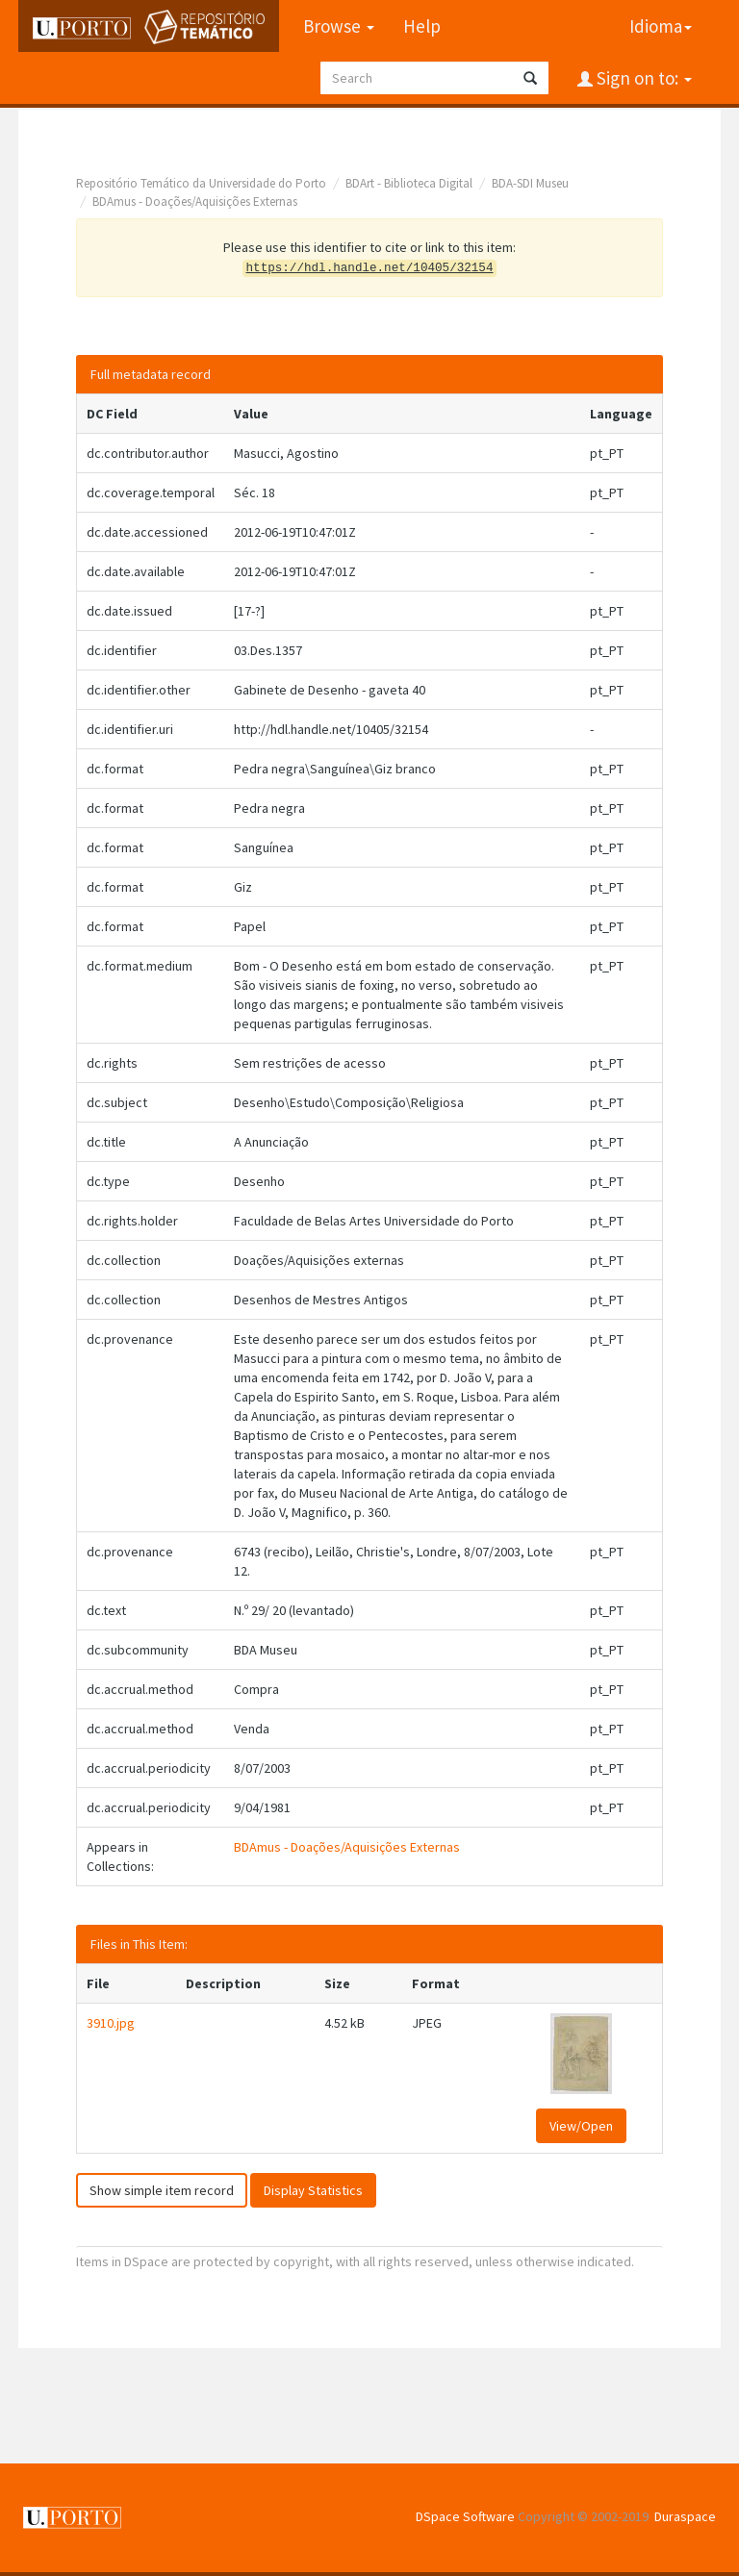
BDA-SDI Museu (530, 183)
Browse (338, 26)
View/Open (581, 2125)
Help (422, 26)
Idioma (660, 26)
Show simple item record (161, 2190)
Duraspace (685, 2516)
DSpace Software (465, 2516)
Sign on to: (642, 77)
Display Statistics (313, 2190)
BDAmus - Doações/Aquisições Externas (194, 201)
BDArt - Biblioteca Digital (408, 183)
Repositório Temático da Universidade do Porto (201, 183)
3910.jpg (111, 2023)
